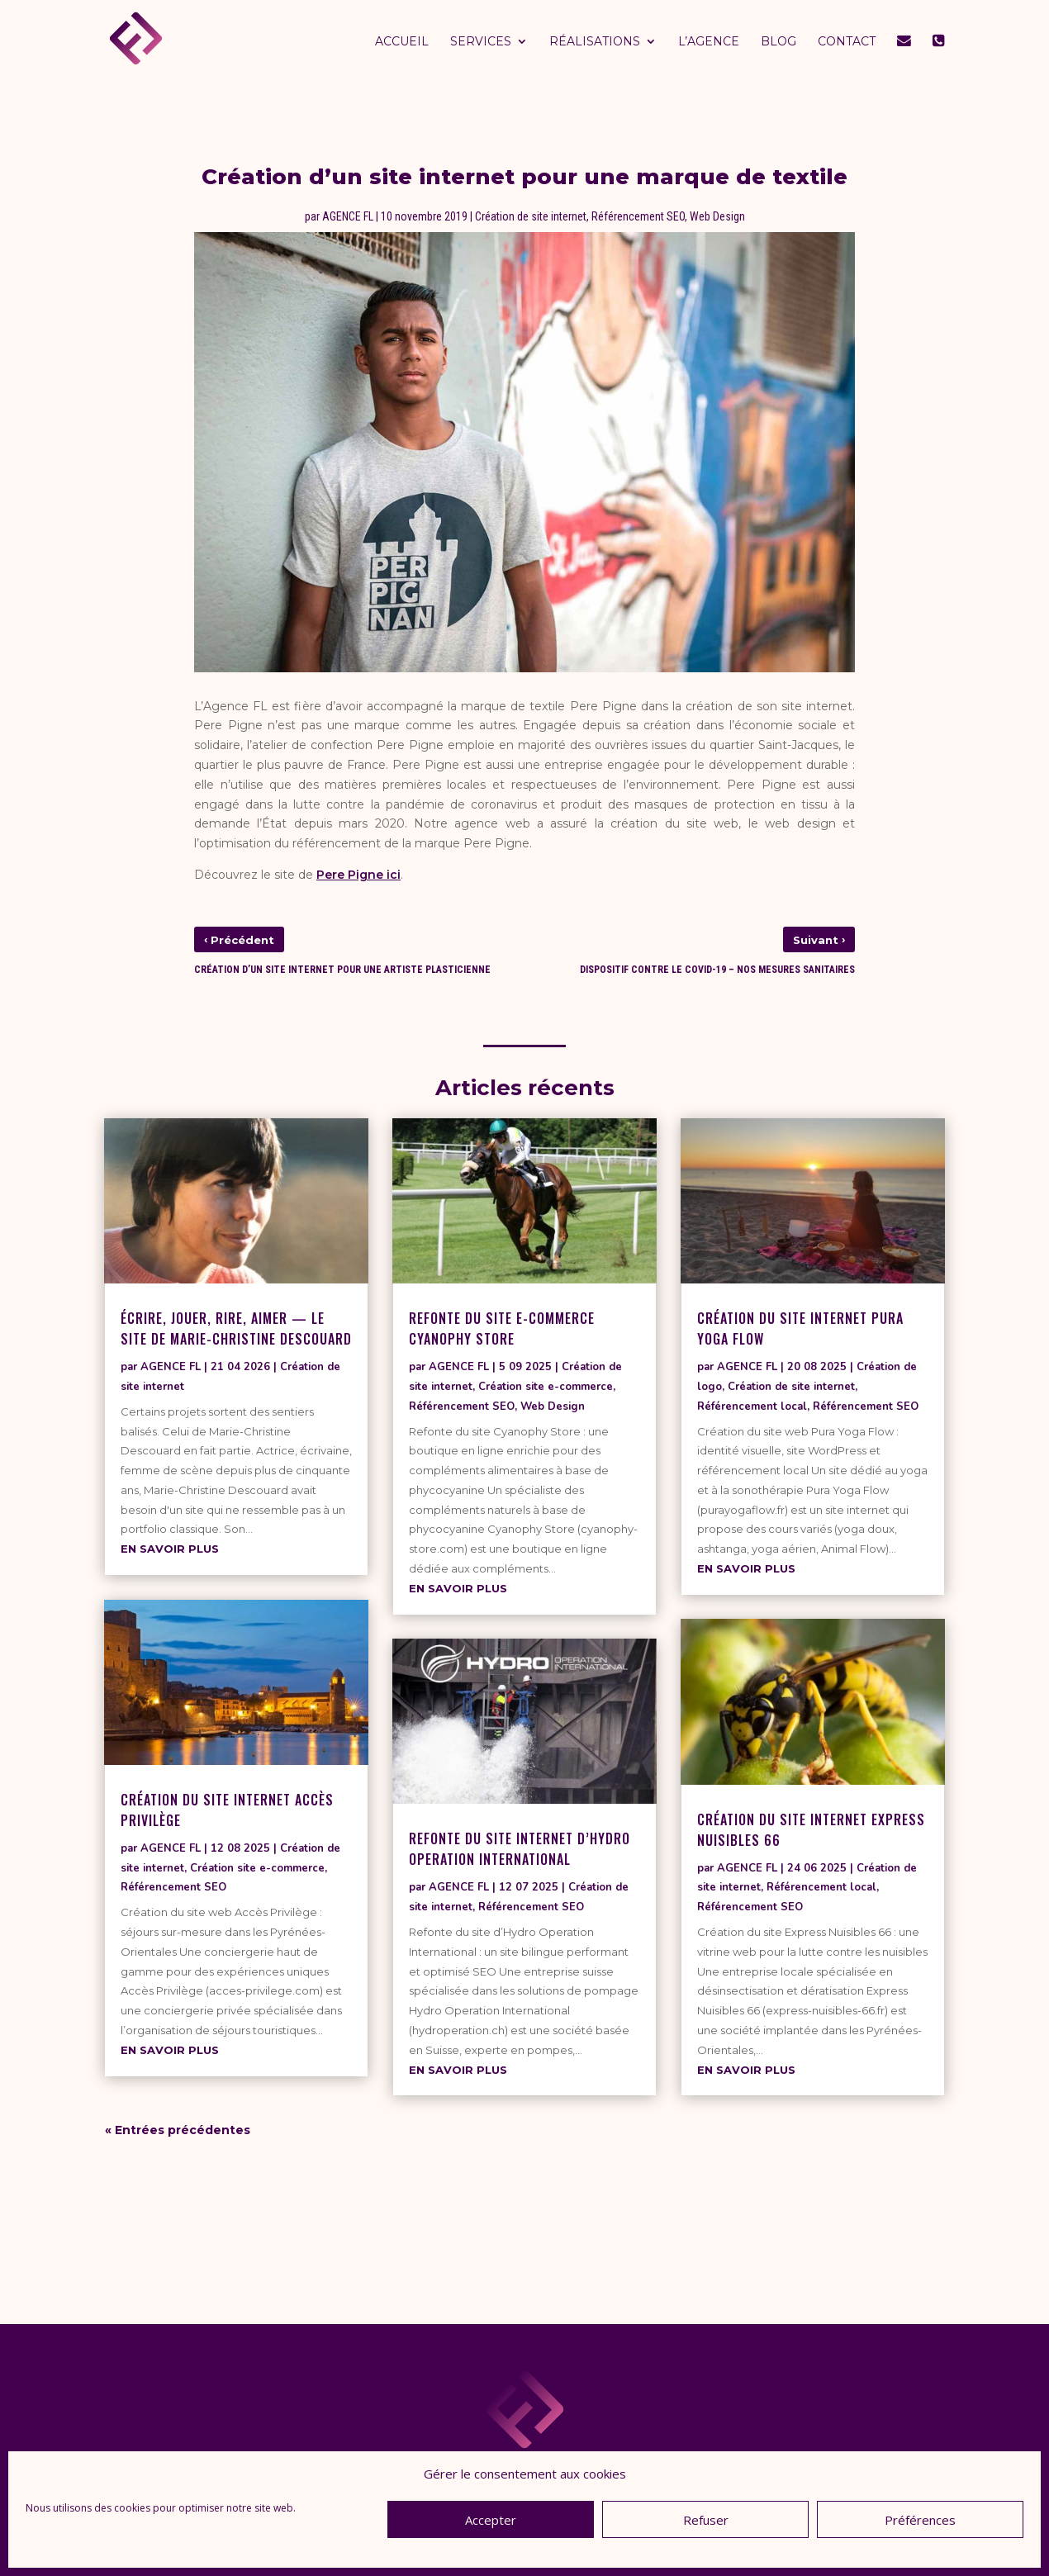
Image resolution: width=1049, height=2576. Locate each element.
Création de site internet (530, 216)
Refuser (706, 2520)
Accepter (490, 2520)
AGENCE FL (347, 216)
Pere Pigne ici (358, 874)
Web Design (717, 216)
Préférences (920, 2520)
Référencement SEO (638, 216)
